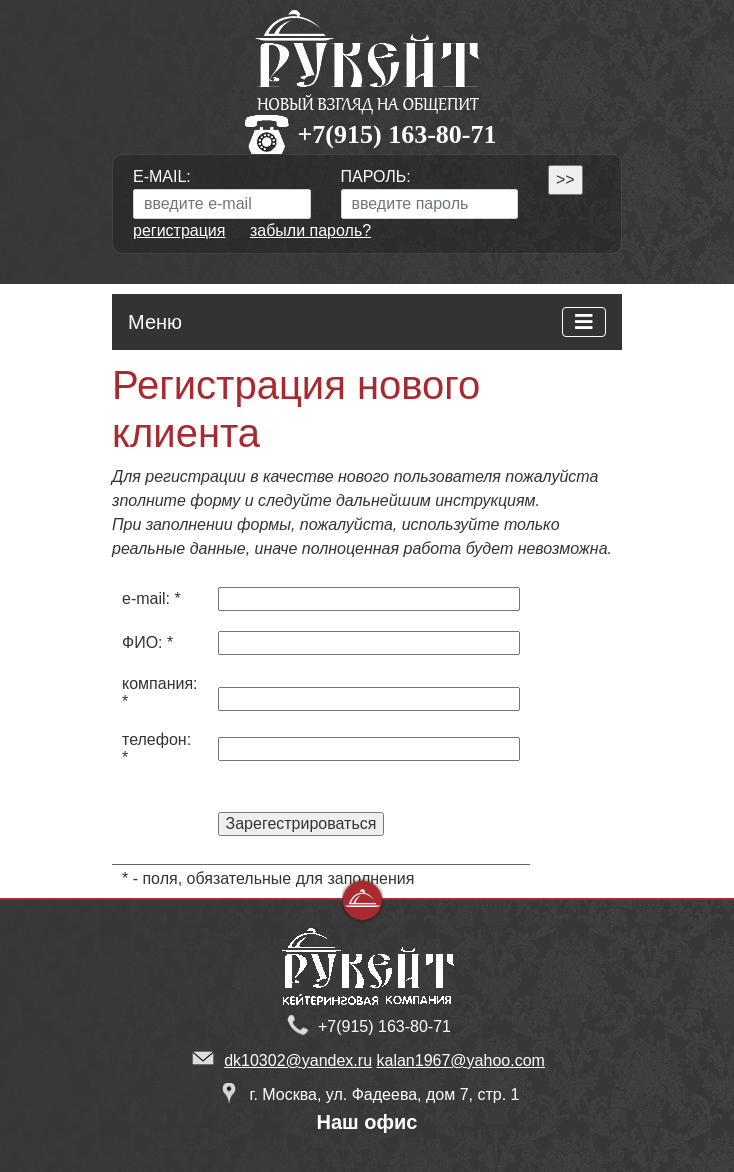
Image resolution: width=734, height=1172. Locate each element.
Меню (155, 322)
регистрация (179, 230)
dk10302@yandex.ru (298, 1060)
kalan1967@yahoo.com (461, 1060)
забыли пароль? (310, 230)
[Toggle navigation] (584, 322)
